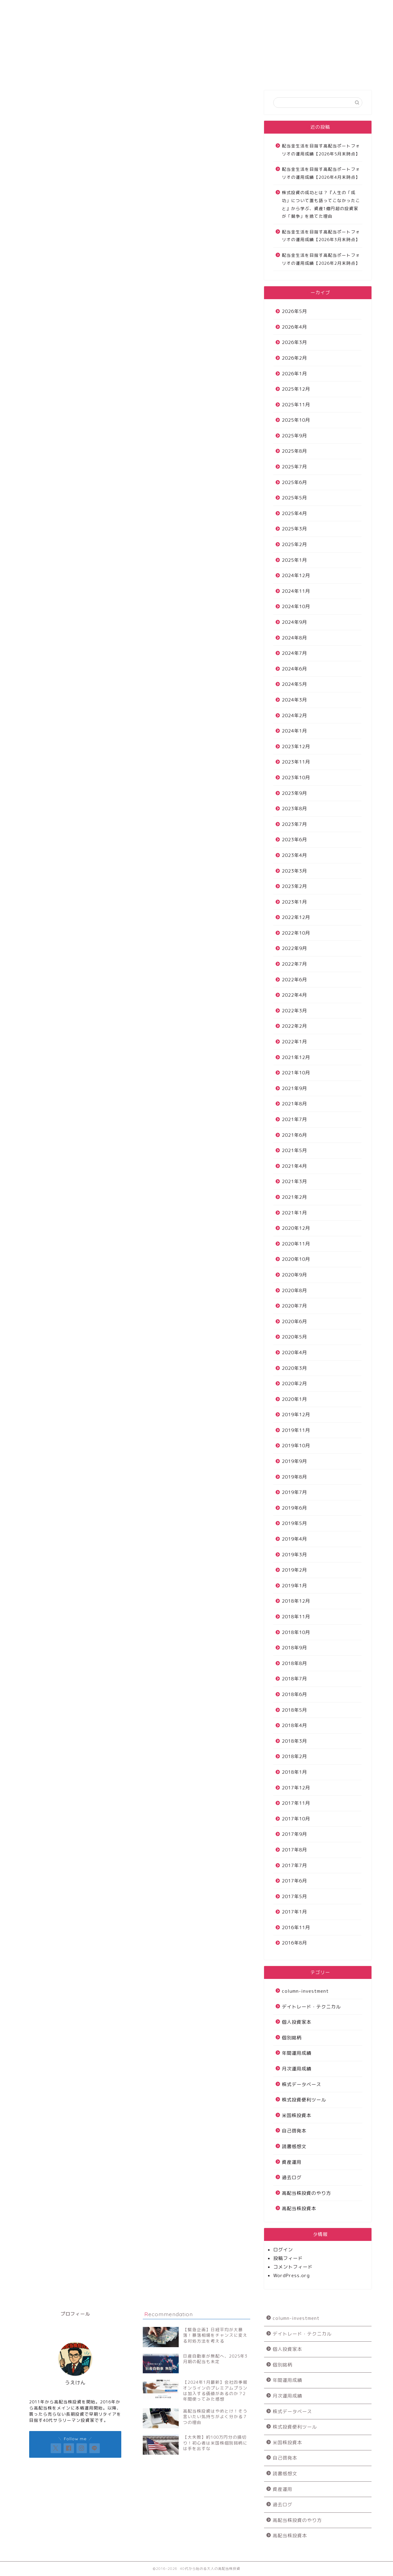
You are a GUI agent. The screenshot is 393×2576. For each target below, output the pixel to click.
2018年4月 (294, 1725)
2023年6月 (294, 839)
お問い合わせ (207, 7)
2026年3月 (294, 342)
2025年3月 (294, 529)
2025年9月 (294, 435)
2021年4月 (294, 1166)
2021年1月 (294, 1213)
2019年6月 (294, 1508)
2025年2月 (294, 544)
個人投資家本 (296, 2022)
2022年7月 (294, 964)
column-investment (305, 1991)
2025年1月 (294, 560)
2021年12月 (296, 1057)
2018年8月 (294, 1663)
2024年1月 (294, 731)
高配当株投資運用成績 (133, 7)
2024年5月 (294, 684)
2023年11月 (296, 762)
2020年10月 (296, 1259)
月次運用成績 (296, 2069)
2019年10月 (296, 1445)
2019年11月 (296, 1430)
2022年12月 (296, 917)
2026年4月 (294, 327)
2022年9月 (294, 948)
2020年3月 (294, 1368)
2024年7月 (294, 653)
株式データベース (301, 2084)
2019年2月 (294, 1570)
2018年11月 (296, 1616)
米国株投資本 (296, 2115)
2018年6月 (294, 1694)
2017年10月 (296, 1819)
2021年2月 (294, 1197)
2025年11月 (296, 404)
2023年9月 (294, 793)
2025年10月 (296, 420)
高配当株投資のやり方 (306, 2193)
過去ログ (292, 2177)
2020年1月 (294, 1399)
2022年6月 (294, 979)
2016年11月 (296, 1927)
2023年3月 (294, 871)
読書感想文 (294, 2146)
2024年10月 (296, 606)
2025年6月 (294, 482)
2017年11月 (296, 1803)
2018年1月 (294, 1772)
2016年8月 (294, 1943)
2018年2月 (294, 1756)
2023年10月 (296, 777)
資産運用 (292, 2162)
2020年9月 (294, 1275)
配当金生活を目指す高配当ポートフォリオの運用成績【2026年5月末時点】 (321, 150)
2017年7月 (294, 1865)
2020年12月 (296, 1228)
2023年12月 (296, 746)
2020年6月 (294, 1321)
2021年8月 (294, 1103)
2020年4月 (294, 1352)
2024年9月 (294, 622)
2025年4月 (294, 513)
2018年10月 (296, 1632)
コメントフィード (293, 2267)
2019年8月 (294, 1477)
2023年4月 (294, 855)
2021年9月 (294, 1088)
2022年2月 (294, 1026)
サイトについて (59, 7)
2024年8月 (294, 638)
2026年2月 (294, 358)
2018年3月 (294, 1741)
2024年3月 (294, 700)
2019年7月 (294, 1492)
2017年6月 (294, 1881)
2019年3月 (294, 1554)
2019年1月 (294, 1585)
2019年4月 (294, 1539)
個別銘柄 (292, 2038)
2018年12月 (296, 1601)
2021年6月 (294, 1135)
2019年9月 (294, 1461)
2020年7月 (294, 1306)
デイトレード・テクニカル (311, 2006)
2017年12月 (296, 1787)
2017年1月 (294, 1912)
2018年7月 (294, 1678)
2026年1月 (294, 373)
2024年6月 (294, 669)
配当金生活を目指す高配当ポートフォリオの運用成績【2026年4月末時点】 (321, 173)
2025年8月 (294, 451)
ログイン (283, 2249)
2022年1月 (294, 1041)
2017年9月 (294, 1834)
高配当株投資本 (299, 2208)
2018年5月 (294, 1710)
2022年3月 (294, 1010)
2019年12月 (296, 1414)
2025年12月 (296, 389)
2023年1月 (294, 902)
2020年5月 (294, 1337)
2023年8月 (294, 808)
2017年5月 (294, 1896)
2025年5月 (294, 497)
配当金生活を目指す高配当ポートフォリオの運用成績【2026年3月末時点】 (321, 236)
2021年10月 (296, 1072)
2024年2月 (294, 715)
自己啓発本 (294, 2131)
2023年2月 (294, 886)
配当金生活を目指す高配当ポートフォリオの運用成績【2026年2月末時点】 (321, 259)
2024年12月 (296, 575)
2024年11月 (296, 591)
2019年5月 (294, 1523)
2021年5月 (294, 1150)
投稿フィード (288, 2258)
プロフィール (281, 7)
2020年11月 (296, 1244)
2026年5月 (294, 311)
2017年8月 (294, 1850)
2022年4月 (294, 995)
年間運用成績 (296, 2053)
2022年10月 (296, 933)
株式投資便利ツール (304, 2100)
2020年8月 (294, 1290)
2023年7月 (294, 824)
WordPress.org (291, 2275)
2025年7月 (294, 466)
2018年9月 (294, 1647)
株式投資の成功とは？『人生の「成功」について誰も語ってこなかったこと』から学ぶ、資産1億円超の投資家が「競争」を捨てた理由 (321, 204)
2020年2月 (294, 1383)
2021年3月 (294, 1181)
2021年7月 (294, 1119)
